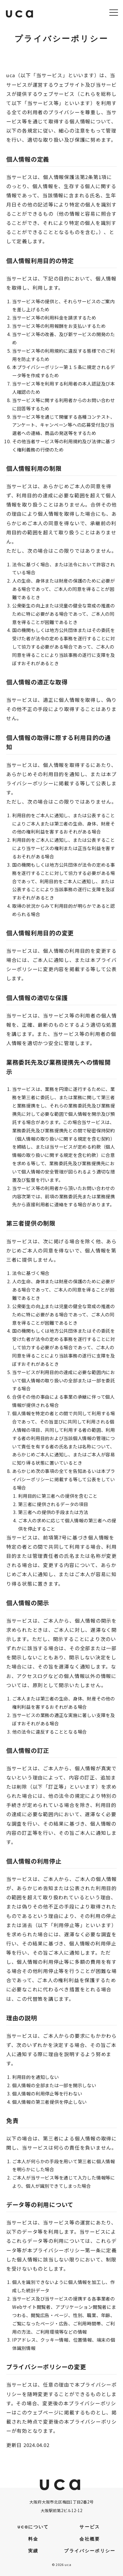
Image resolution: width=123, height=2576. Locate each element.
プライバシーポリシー (89, 2551)
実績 (33, 2551)
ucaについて (33, 2527)
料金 (33, 2539)
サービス (89, 2527)
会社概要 (89, 2539)
